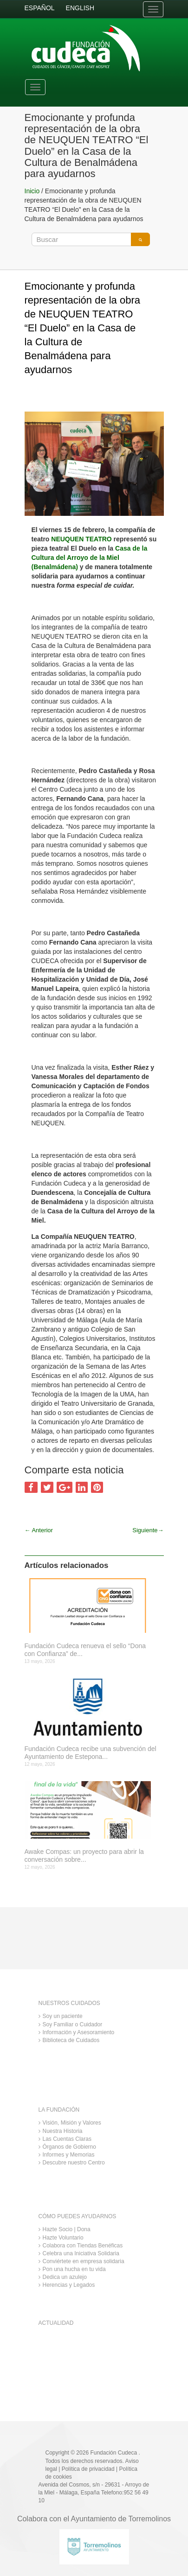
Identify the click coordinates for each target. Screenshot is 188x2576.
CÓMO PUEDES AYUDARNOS (78, 2216)
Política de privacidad (88, 2469)
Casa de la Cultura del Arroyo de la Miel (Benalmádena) (90, 558)
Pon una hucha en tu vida (74, 2269)
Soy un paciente (63, 2016)
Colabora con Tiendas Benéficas (83, 2245)
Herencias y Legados (69, 2285)
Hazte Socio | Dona (67, 2229)
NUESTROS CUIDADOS (69, 2003)
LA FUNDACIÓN (59, 2109)
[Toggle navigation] (153, 9)
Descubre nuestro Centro (74, 2162)
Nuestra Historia (63, 2131)
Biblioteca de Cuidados (71, 2040)
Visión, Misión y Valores (72, 2122)
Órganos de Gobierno (69, 2147)
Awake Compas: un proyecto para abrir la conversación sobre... (84, 1855)
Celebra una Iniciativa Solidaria (81, 2253)
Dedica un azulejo (65, 2277)
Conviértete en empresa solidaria (83, 2261)
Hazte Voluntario (63, 2237)
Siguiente (147, 1530)
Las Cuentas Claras (67, 2139)
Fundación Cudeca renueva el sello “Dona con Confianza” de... (85, 1649)
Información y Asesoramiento (79, 2032)
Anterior (39, 1530)
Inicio (32, 191)
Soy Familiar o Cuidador (73, 2024)
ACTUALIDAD (56, 2323)
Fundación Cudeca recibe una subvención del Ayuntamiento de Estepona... (90, 1752)
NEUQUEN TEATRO (80, 539)
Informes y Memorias (69, 2154)
